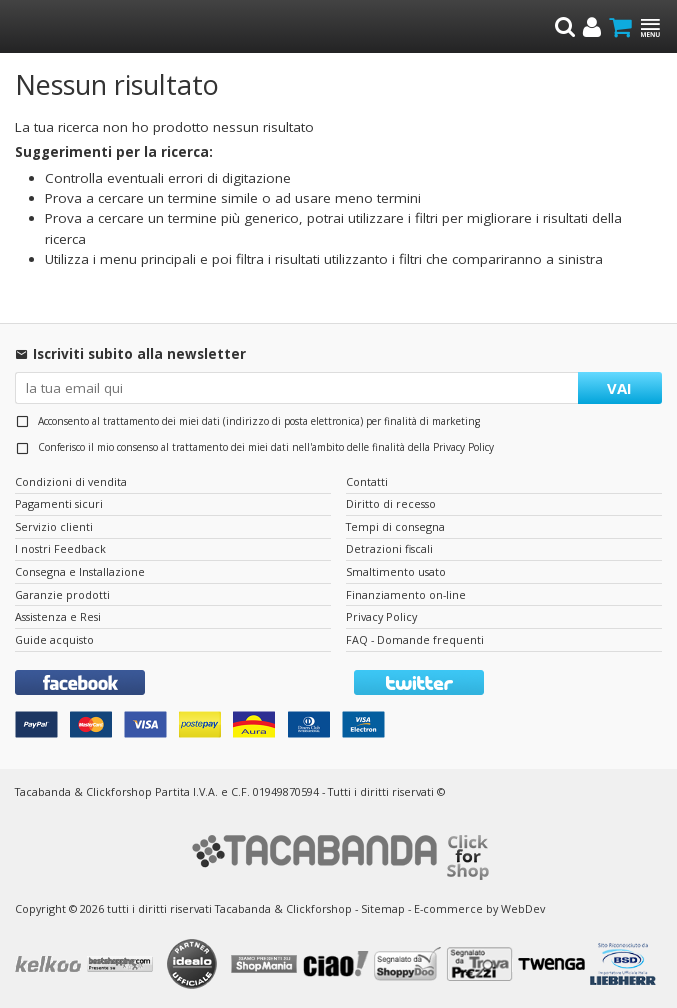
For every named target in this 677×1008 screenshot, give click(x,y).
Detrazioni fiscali (389, 548)
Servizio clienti (54, 526)
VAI (619, 388)
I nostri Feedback (60, 548)
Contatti (367, 481)
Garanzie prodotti (62, 594)
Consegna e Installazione (80, 571)
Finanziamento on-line (406, 594)
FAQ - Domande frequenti (415, 639)
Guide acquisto (54, 639)
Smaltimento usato (396, 571)
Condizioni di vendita (71, 481)
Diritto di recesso (391, 503)
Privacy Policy (463, 447)
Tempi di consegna (395, 526)
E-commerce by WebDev (479, 908)
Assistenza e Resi (58, 616)
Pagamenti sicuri (59, 503)
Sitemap (383, 908)
